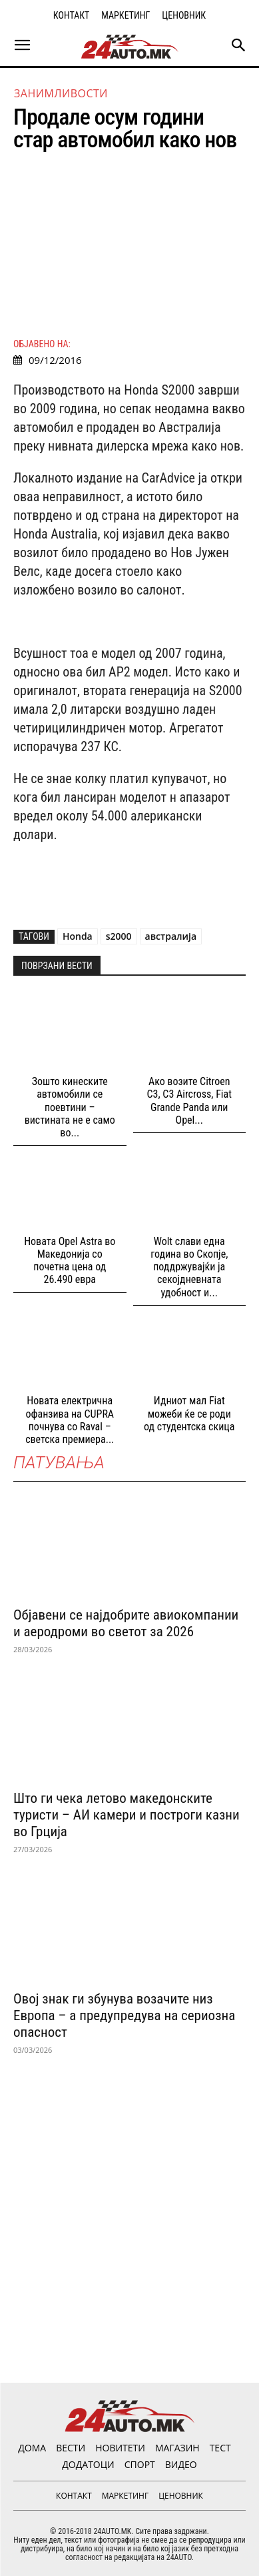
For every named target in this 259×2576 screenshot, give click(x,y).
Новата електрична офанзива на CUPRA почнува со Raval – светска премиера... (69, 1420)
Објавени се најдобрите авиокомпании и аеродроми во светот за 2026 (125, 1623)
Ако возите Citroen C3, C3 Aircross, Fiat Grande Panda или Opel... (189, 1100)
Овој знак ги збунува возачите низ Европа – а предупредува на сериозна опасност (124, 2015)
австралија (171, 936)
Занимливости (61, 93)
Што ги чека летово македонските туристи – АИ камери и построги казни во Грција (126, 1815)
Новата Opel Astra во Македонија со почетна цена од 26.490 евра (69, 1260)
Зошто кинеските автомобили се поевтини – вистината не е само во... (70, 1107)
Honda (78, 936)
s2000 (119, 936)
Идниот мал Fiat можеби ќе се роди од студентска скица (189, 1413)
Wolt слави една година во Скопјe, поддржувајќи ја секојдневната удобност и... (189, 1267)
